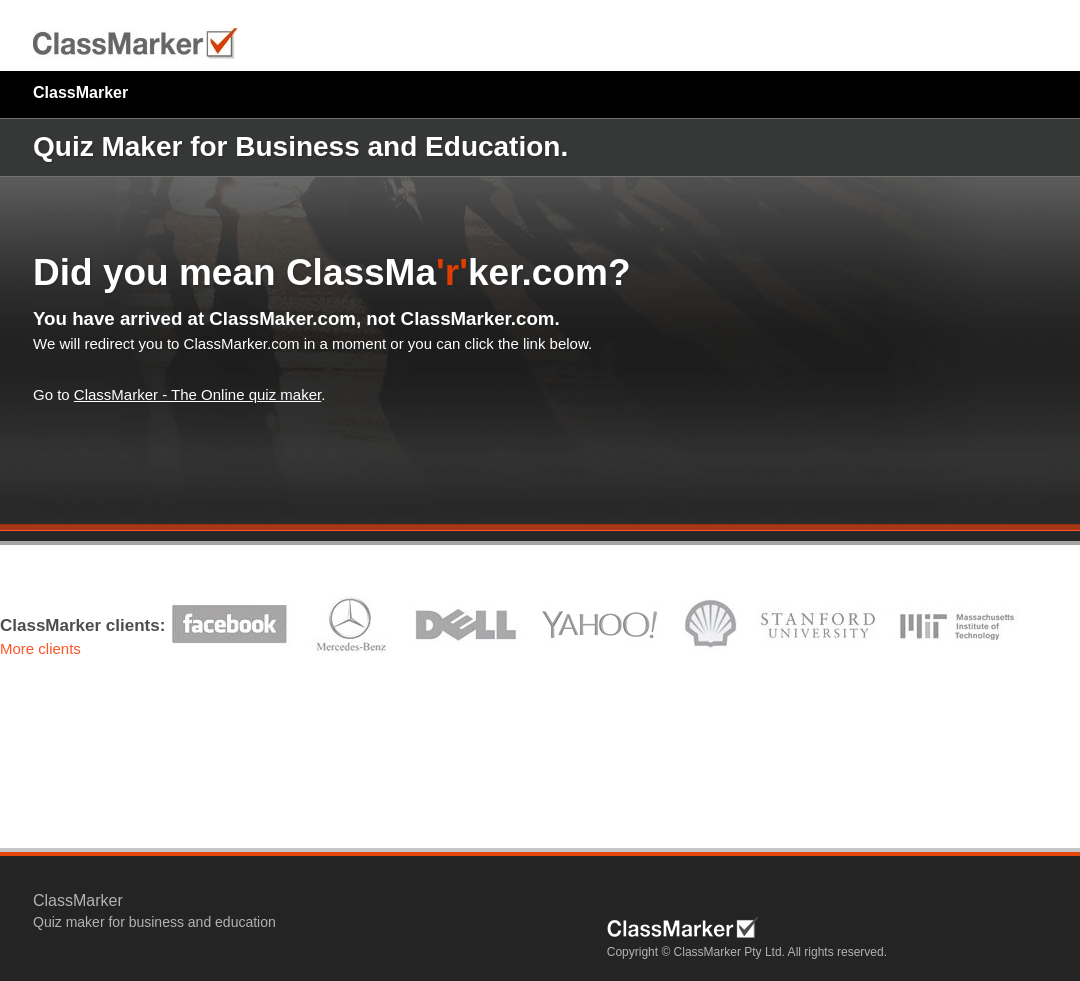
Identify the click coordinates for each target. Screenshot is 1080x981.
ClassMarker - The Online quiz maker (197, 394)
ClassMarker (80, 92)
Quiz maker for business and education (154, 922)
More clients (40, 648)
